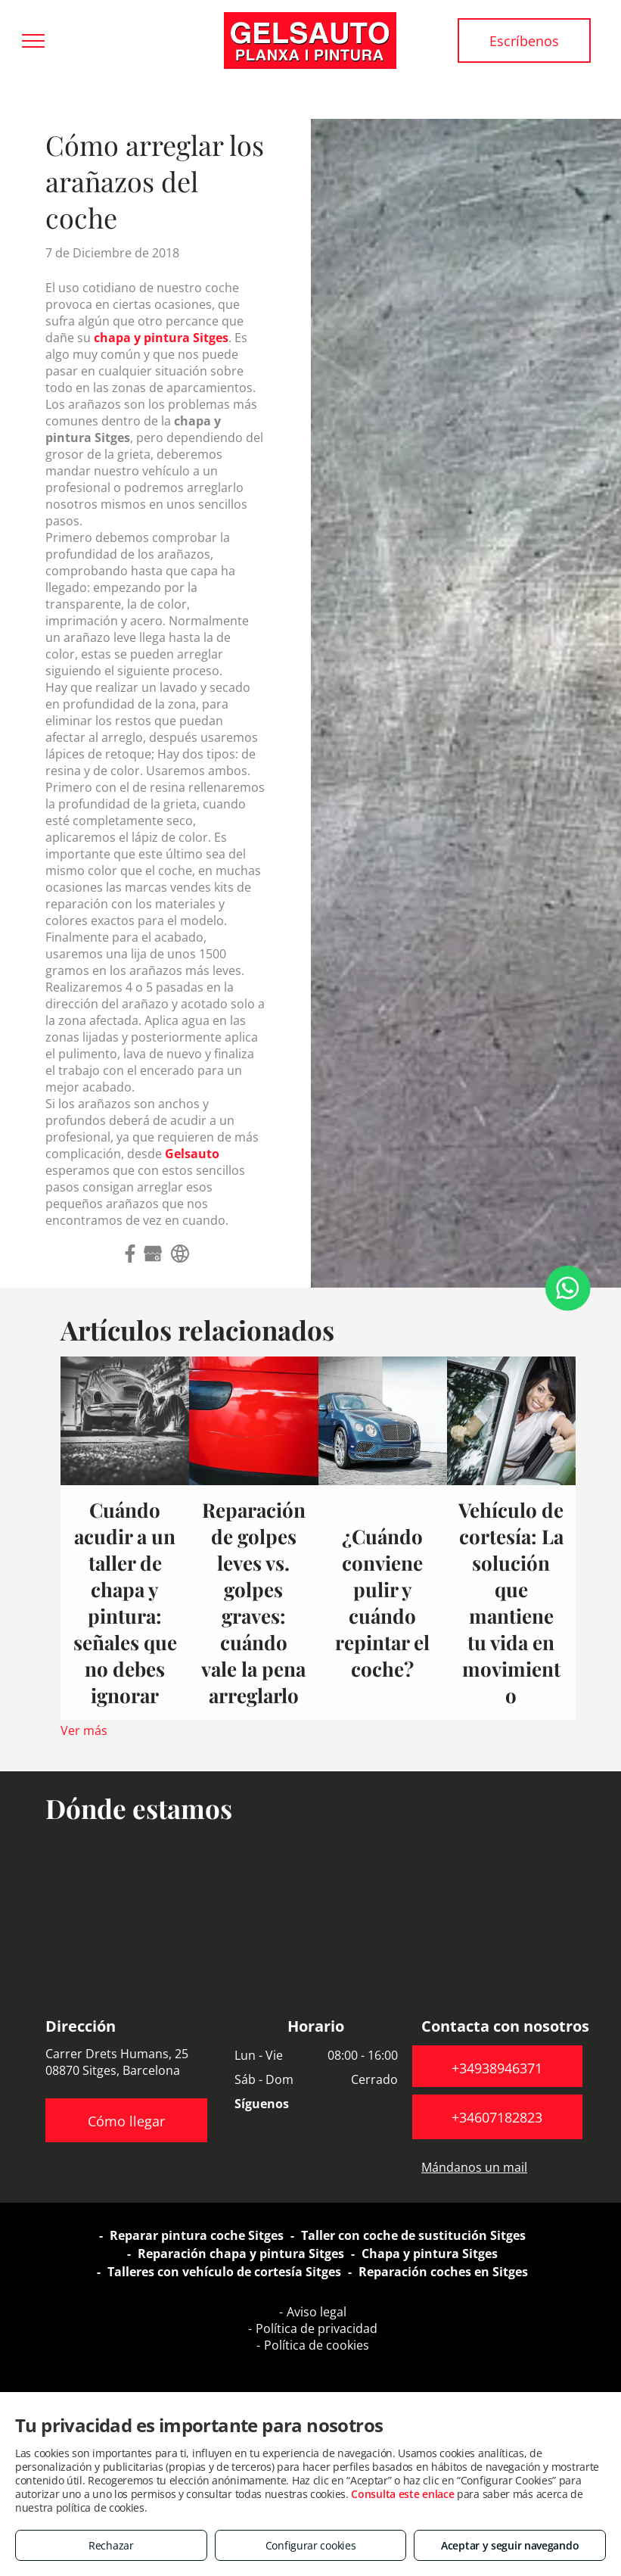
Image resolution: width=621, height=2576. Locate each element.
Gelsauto (192, 1153)
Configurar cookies (310, 2545)
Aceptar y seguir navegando (510, 2545)
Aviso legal (316, 2311)
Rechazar (111, 2545)
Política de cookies (316, 2345)
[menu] (33, 41)
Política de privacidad (316, 2328)
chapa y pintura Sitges (161, 337)
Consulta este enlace (402, 2494)
